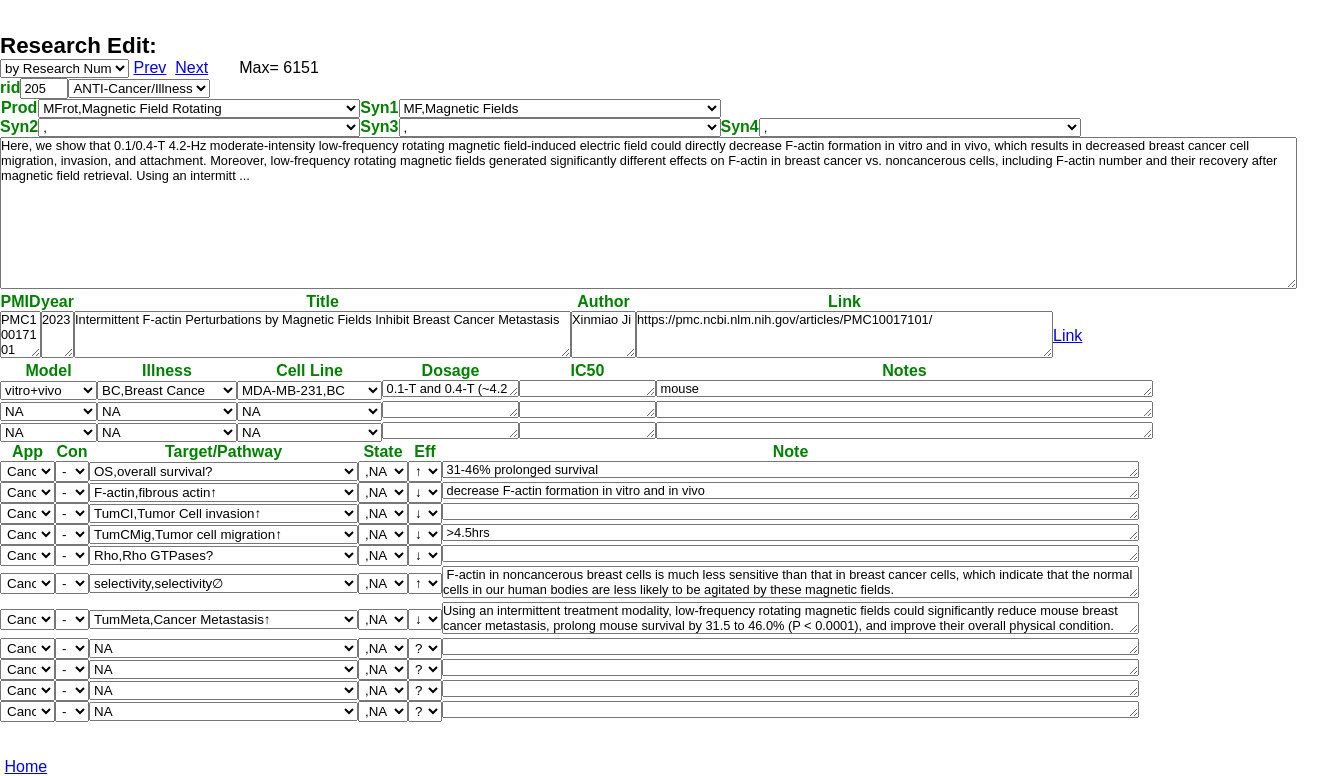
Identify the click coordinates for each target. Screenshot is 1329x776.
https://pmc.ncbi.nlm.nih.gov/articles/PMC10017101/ (844, 334)
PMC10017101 (20, 334)
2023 (57, 334)
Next (191, 67)
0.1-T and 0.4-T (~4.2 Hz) (450, 388)
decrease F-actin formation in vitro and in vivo (790, 490)
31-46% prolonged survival (790, 469)
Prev (149, 67)
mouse (904, 388)
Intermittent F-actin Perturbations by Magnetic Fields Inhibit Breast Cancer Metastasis (322, 334)
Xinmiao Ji (603, 334)
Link (1067, 335)
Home (25, 766)
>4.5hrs (790, 532)
